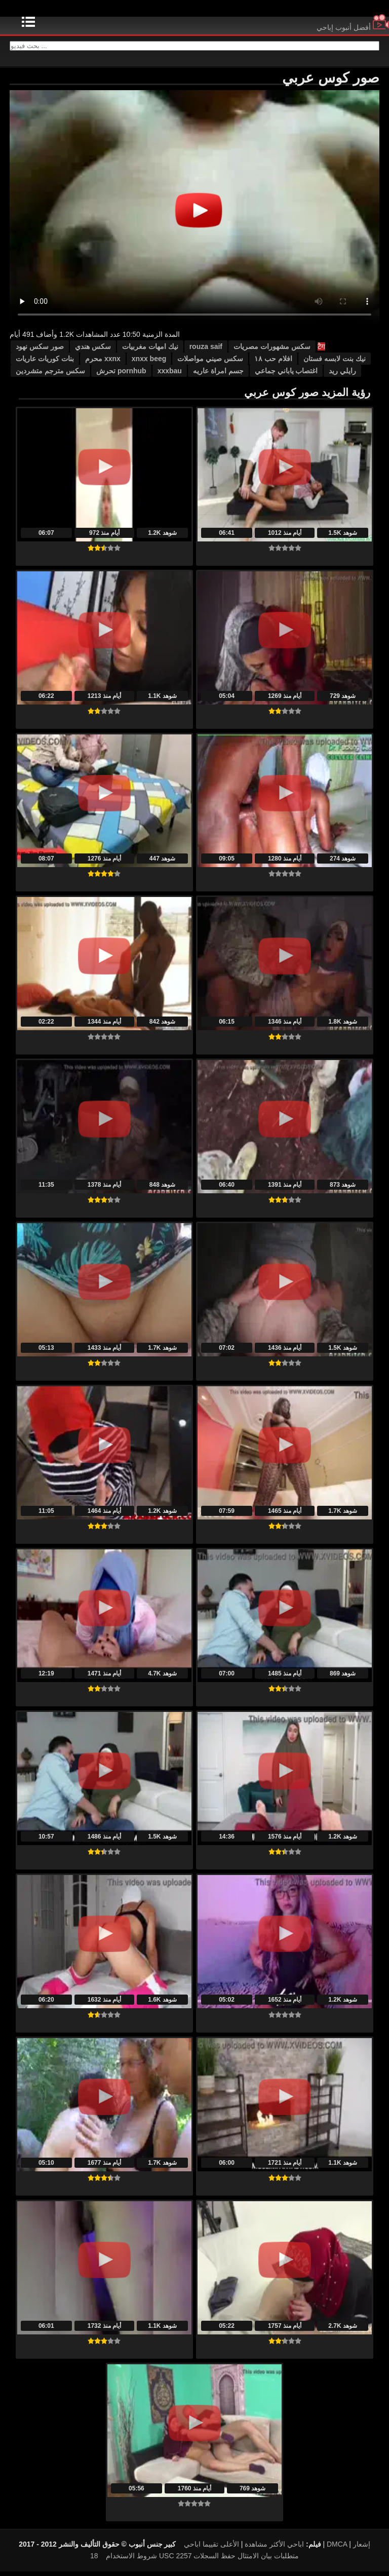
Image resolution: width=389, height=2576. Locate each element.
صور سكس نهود (40, 351)
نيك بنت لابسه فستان (334, 363)
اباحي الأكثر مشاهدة (274, 2549)
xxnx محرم (103, 363)
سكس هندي (93, 351)
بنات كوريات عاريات (45, 363)
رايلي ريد (342, 375)
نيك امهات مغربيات (150, 351)
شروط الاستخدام (131, 2560)
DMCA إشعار (348, 2549)
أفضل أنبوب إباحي (353, 27)
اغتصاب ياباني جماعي (286, 375)
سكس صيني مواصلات (210, 363)
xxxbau (170, 375)
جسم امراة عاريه (218, 375)
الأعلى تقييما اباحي (211, 2549)
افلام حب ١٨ (273, 363)
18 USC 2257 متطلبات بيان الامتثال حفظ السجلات (194, 2560)
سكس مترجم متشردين (50, 375)
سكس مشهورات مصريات (272, 351)
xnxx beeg (149, 363)
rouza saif (205, 351)
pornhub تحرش (121, 375)
